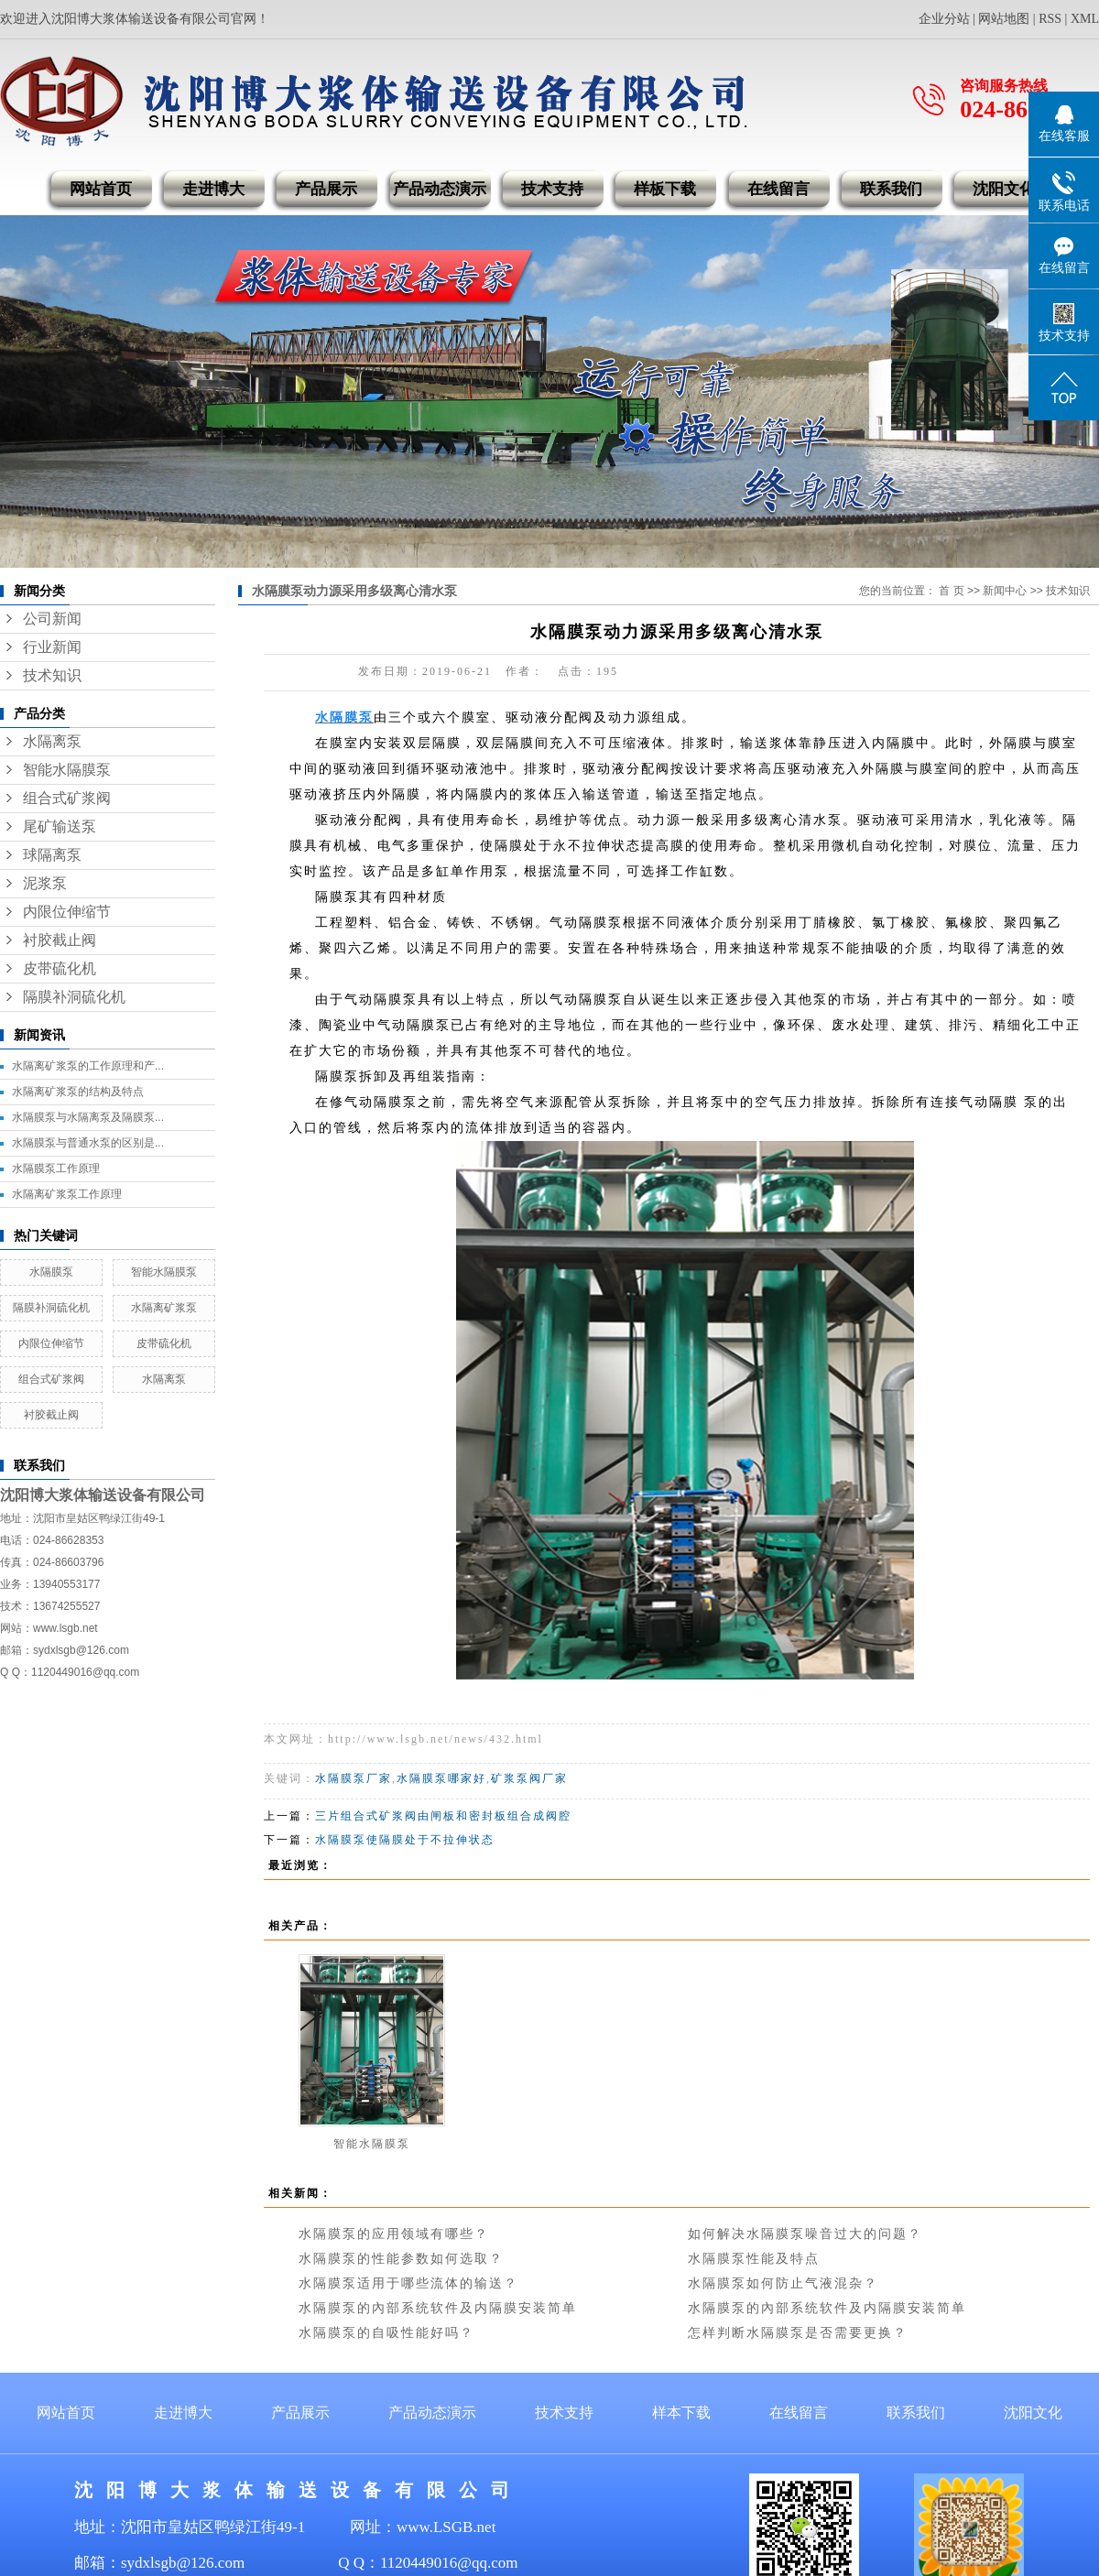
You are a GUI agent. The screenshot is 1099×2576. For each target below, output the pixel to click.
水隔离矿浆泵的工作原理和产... (88, 1066)
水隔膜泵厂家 (353, 1778)
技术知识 (52, 675)
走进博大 (213, 189)
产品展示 (326, 189)
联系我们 (891, 189)
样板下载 (665, 189)
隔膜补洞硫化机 (74, 997)
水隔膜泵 (51, 1272)
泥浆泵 (45, 883)
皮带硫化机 (59, 968)
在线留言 (778, 189)
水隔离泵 (52, 741)
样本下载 (681, 2412)
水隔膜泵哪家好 (441, 1778)
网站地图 (1003, 19)
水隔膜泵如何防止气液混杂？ (783, 2283)
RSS (1050, 19)
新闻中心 (1005, 590)
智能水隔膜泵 (67, 769)
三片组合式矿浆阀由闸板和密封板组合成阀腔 (443, 1816)
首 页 (951, 590)
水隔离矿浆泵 (164, 1307)
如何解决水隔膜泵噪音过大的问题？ (805, 2234)
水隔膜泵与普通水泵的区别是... (88, 1142)
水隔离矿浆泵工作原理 (67, 1194)
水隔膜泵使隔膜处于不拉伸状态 (405, 1839)
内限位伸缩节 (67, 911)
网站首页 (101, 189)
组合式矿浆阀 (67, 798)
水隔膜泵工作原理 (56, 1168)
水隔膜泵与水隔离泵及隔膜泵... (88, 1117)
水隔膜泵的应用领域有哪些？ (394, 2234)
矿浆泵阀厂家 (529, 1778)
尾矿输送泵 (59, 826)
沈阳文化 (1004, 189)
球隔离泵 (52, 855)
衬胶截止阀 (59, 940)
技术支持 (552, 189)
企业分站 (944, 19)
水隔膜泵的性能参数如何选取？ (401, 2259)
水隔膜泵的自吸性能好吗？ (386, 2333)
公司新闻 (52, 618)
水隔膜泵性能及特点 (754, 2259)
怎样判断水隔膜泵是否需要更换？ (798, 2333)
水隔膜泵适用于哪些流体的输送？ (408, 2283)
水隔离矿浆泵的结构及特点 (78, 1091)
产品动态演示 (439, 189)
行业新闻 (52, 647)
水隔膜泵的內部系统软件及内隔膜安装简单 (438, 2308)
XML (1085, 19)
